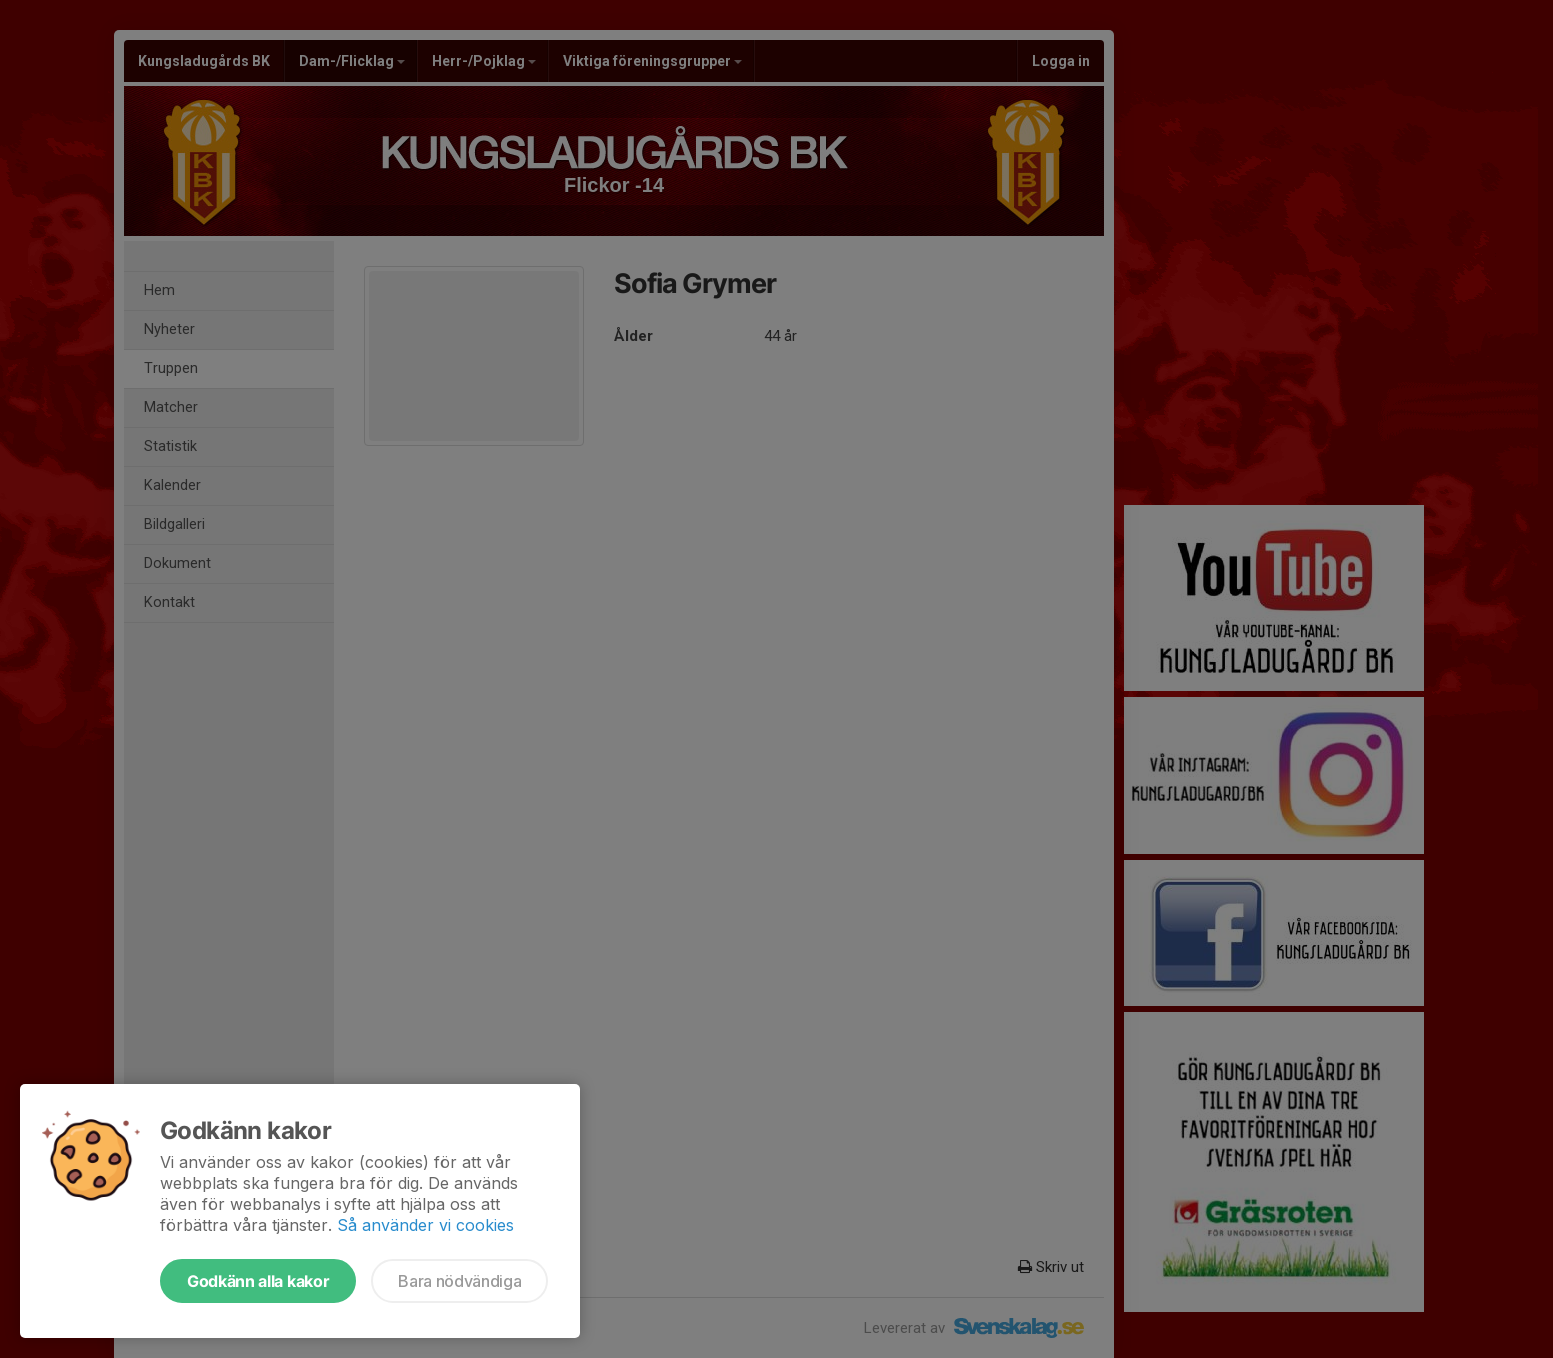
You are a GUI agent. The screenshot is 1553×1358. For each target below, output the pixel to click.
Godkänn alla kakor (258, 1281)
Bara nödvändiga (459, 1281)
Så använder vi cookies (425, 1225)
